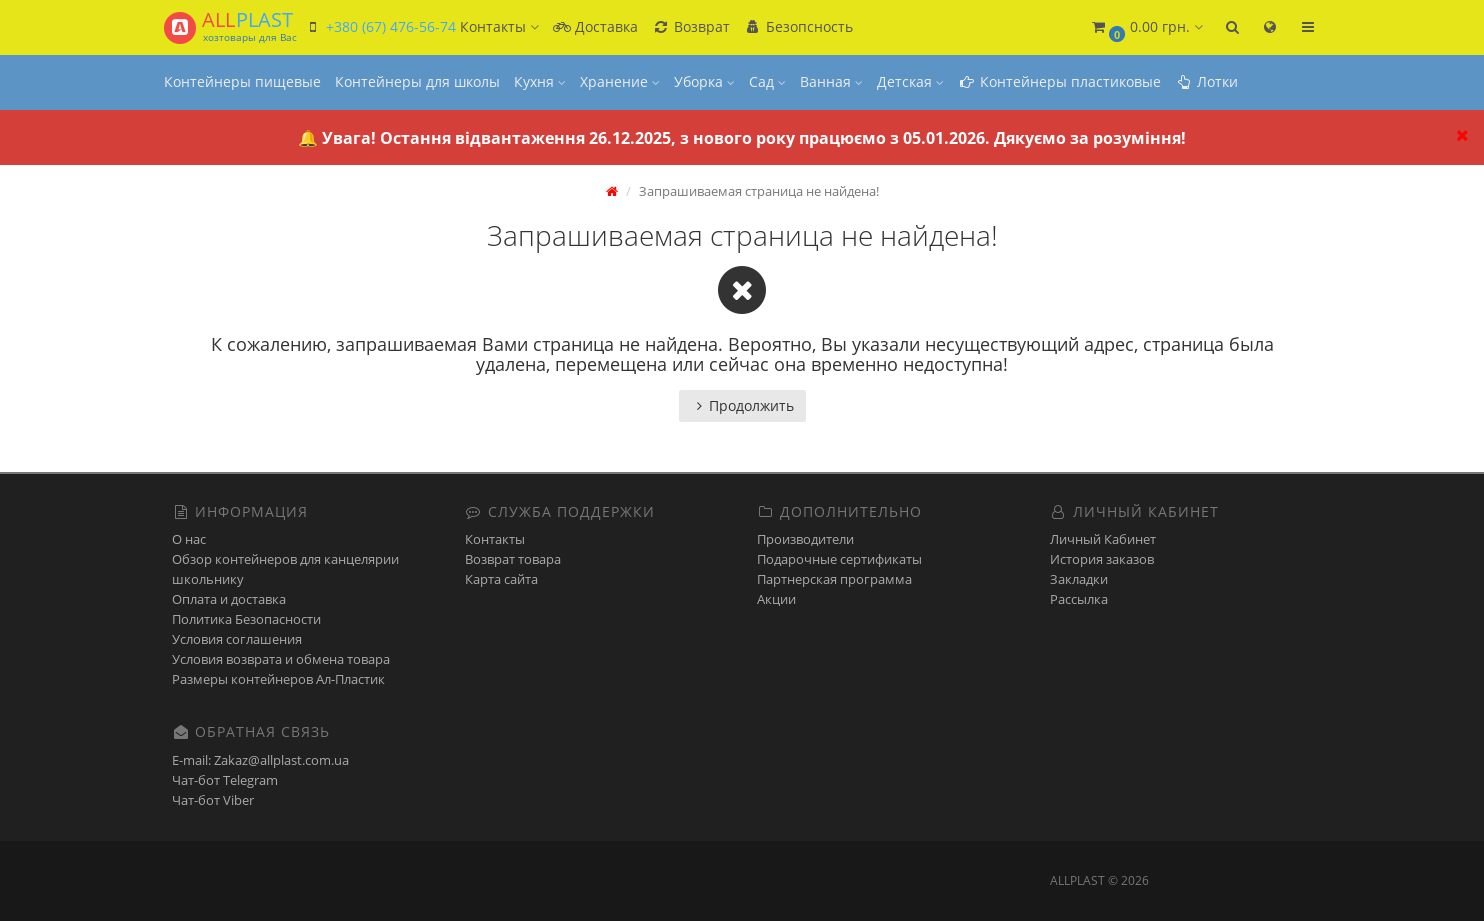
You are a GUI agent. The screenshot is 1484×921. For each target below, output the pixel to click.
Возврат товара (513, 559)
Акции (776, 599)
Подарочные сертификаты (839, 559)
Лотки (1206, 81)
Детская (910, 81)
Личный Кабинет (1103, 539)
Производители (805, 539)
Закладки (1079, 579)
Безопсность (798, 26)
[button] (1146, 27)
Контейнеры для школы (417, 81)
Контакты (495, 539)
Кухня (540, 81)
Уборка (704, 81)
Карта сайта (501, 579)
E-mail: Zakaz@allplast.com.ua (260, 760)
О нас (189, 539)
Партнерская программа (834, 579)
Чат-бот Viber (213, 800)
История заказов (1102, 559)
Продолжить (742, 405)
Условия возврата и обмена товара (281, 659)
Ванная (831, 81)
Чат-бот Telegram (225, 780)
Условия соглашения (237, 639)
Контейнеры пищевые (242, 81)
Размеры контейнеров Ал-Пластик (278, 679)
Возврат (691, 26)
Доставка (595, 26)
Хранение (620, 81)
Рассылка (1079, 599)
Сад (767, 81)
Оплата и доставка (229, 599)
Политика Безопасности (246, 619)
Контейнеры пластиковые (1059, 81)
